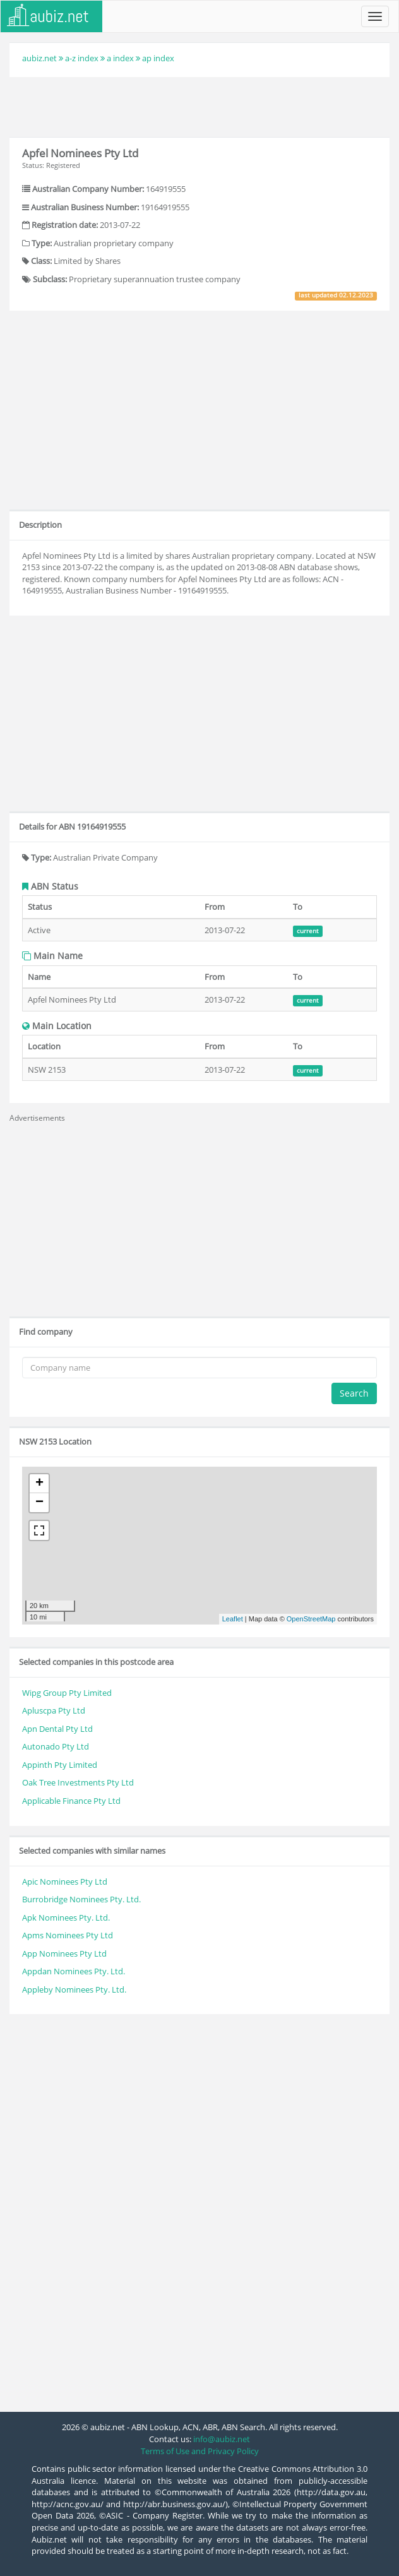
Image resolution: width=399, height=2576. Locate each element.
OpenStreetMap (311, 1619)
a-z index (81, 58)
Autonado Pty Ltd (55, 1746)
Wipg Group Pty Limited (67, 1692)
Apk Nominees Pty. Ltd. (66, 1917)
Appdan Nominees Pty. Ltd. (73, 1971)
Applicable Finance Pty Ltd (71, 1800)
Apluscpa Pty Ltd (53, 1710)
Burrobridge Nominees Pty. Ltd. (81, 1899)
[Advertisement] (199, 105)
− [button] (39, 1502)
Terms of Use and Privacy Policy (200, 2451)
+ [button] (39, 1483)
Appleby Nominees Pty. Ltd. (74, 1989)
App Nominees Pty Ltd (64, 1953)
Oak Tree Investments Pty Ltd (78, 1782)
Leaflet (232, 1619)
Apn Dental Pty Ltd (57, 1728)
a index (120, 58)
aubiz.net (39, 58)
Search (354, 1393)
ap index (158, 58)
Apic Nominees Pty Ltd (64, 1881)
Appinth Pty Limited (59, 1764)
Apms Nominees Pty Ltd (67, 1935)
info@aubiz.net (221, 2439)
